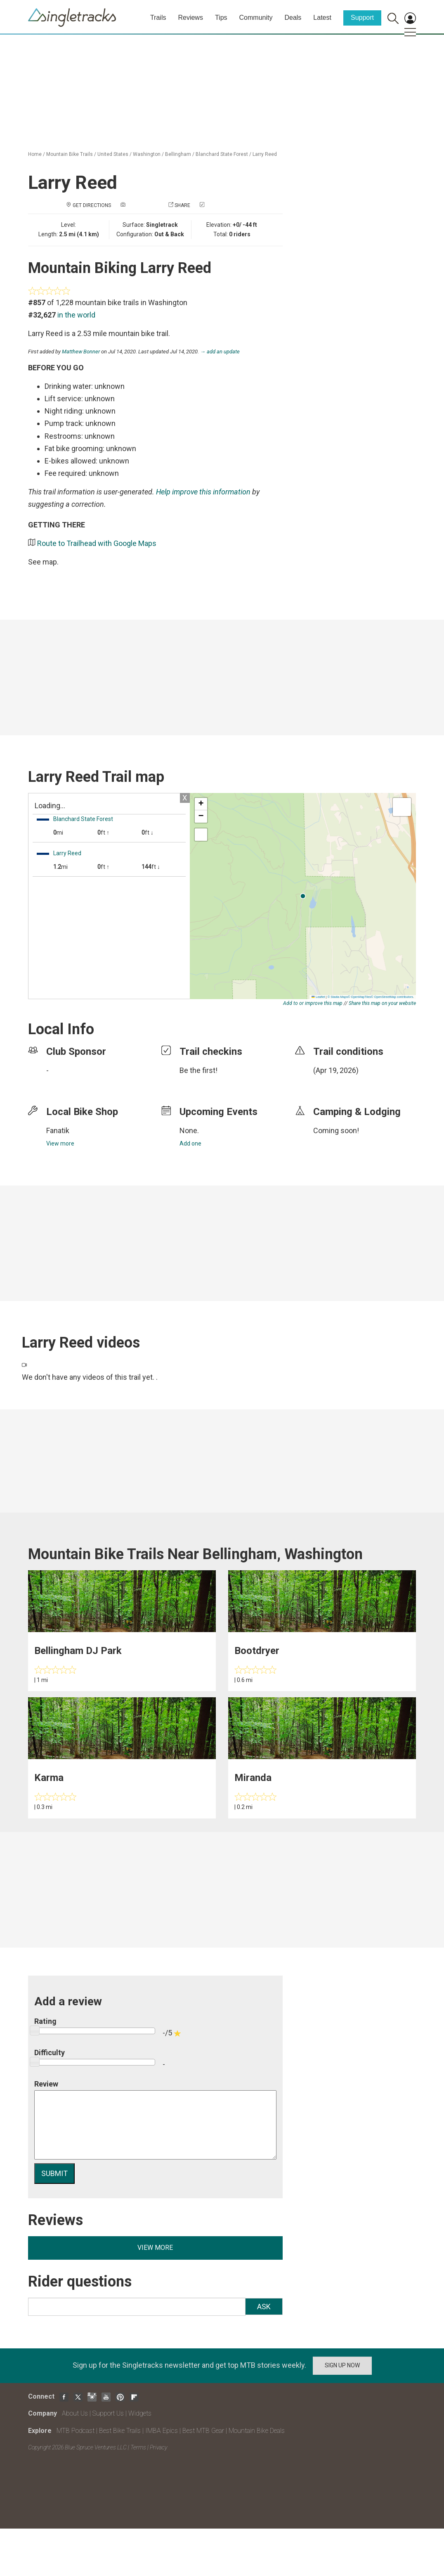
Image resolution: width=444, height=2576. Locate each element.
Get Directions (92, 205)
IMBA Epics (161, 2431)
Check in (216, 205)
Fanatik (57, 1130)
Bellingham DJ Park (78, 1650)
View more (60, 1143)
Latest (322, 17)
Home (35, 154)
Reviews (190, 17)
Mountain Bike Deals (257, 2431)
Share (182, 205)
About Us (75, 2413)
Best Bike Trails (120, 2431)
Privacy (158, 2447)
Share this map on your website (382, 1003)
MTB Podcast (75, 2431)
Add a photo (143, 205)
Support (362, 17)
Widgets (139, 2413)
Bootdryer (256, 1650)
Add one (190, 1143)
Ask (264, 2306)
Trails (158, 17)
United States (112, 154)
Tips (221, 17)
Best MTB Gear (203, 2431)
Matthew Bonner (81, 351)
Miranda (253, 1777)
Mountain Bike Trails (69, 154)
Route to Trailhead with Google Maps (96, 543)
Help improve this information (203, 491)
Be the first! (198, 1070)
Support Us (108, 2413)
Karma (49, 1777)
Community (256, 17)
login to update (332, 1083)
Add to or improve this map (312, 1003)
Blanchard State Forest (222, 154)
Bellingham (178, 154)
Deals (292, 17)
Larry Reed (265, 154)
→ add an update (220, 351)
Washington (147, 154)
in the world (76, 315)
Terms (138, 2447)
